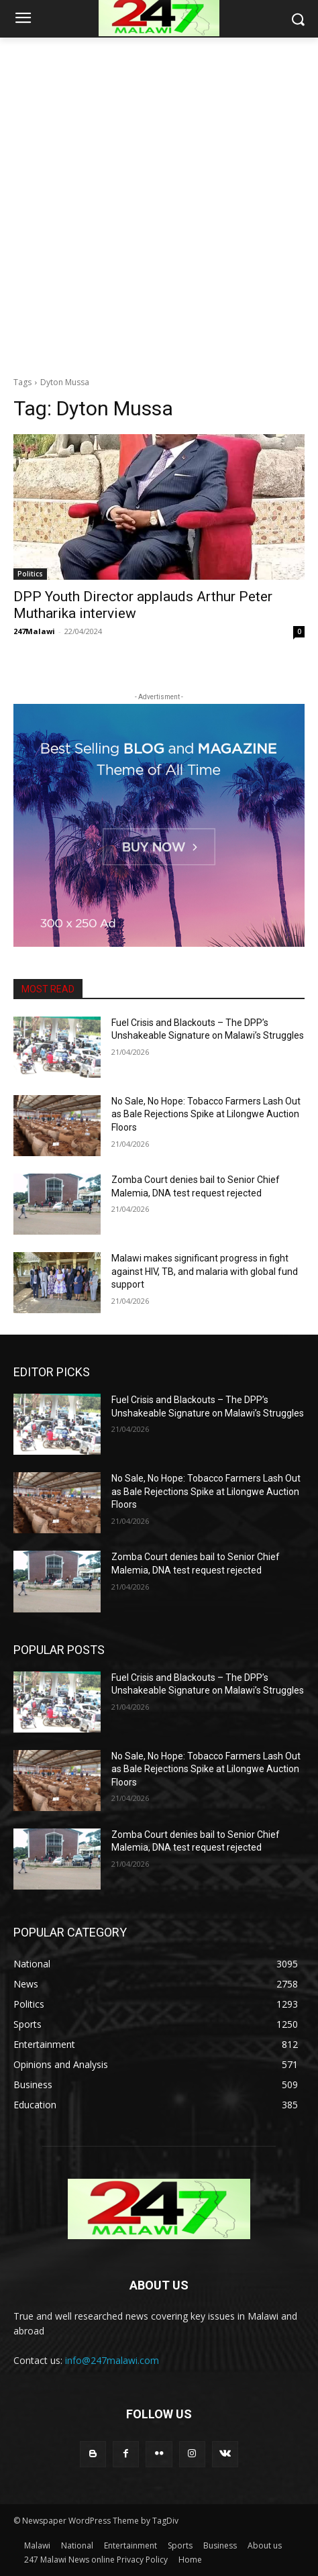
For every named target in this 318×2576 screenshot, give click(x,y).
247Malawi (34, 631)
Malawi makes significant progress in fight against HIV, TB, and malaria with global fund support (204, 1271)
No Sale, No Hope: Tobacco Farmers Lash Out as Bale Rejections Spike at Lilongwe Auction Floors (206, 1114)
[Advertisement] (159, 203)
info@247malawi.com (112, 2360)
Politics (30, 573)
